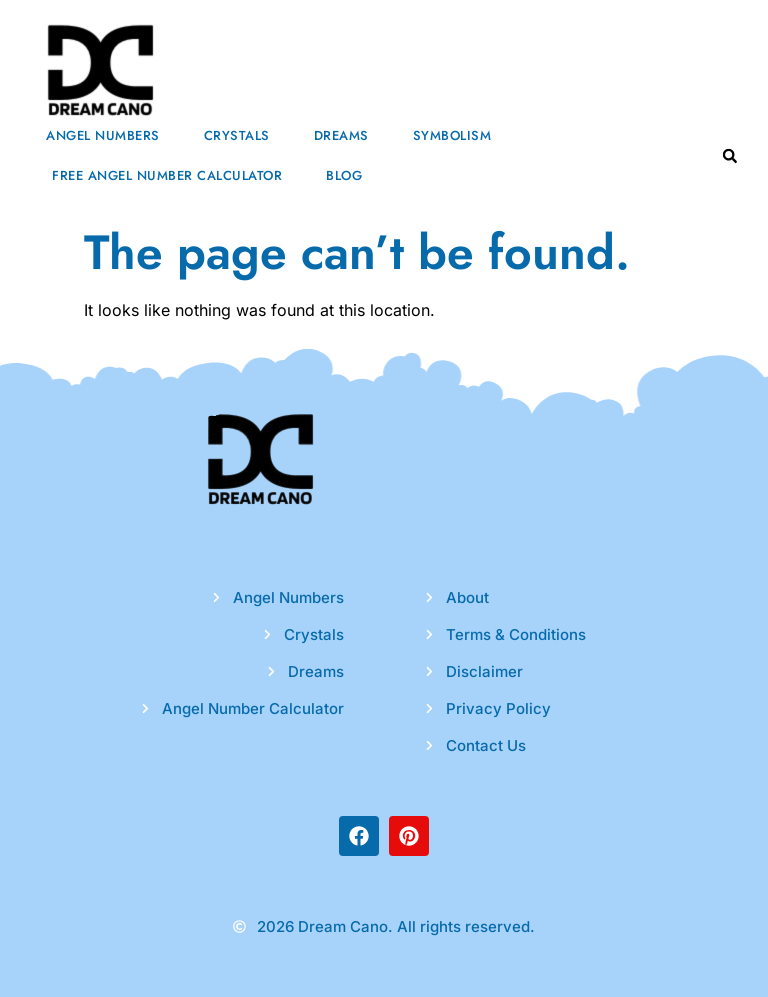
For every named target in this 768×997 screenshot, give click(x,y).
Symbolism (452, 135)
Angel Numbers (103, 135)
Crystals (237, 135)
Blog (344, 175)
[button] (730, 156)
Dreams (341, 135)
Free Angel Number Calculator (167, 175)
